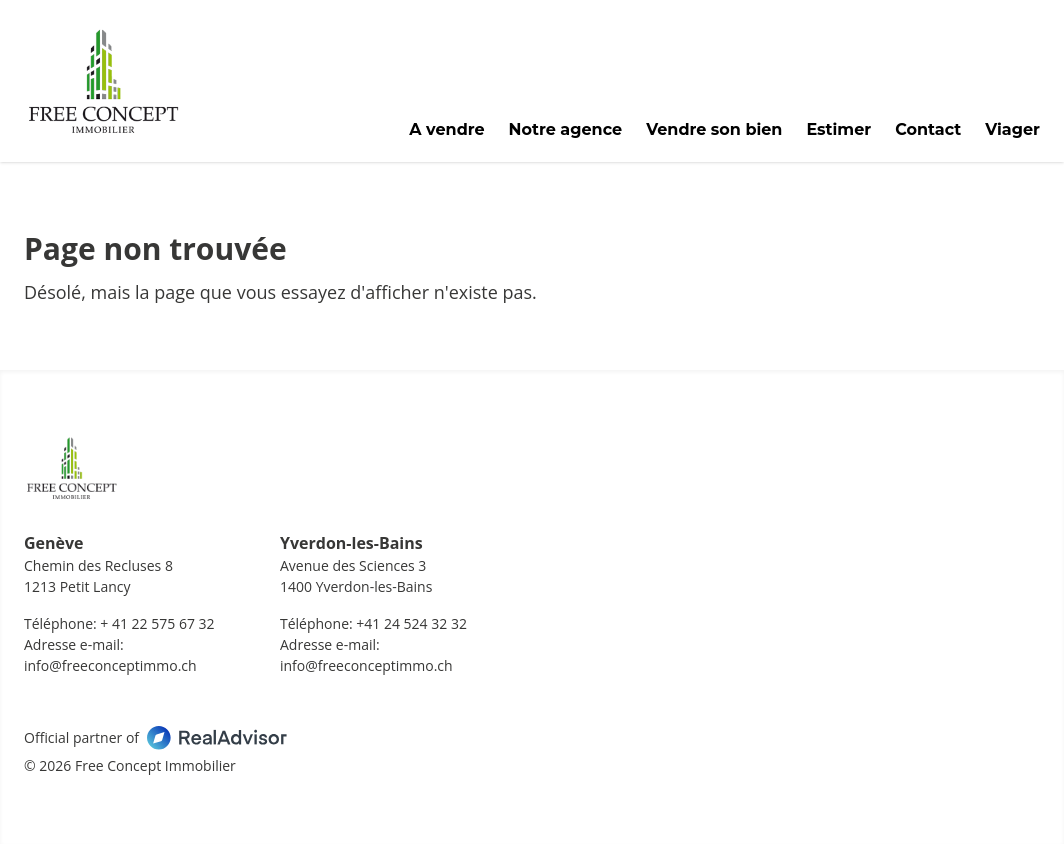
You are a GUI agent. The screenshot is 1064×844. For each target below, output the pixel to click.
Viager (1012, 130)
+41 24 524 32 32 (411, 623)
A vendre (446, 130)
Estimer (838, 130)
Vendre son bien (714, 130)
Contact (928, 130)
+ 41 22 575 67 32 (157, 623)
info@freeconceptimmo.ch (110, 665)
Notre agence (566, 130)
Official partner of (155, 738)
